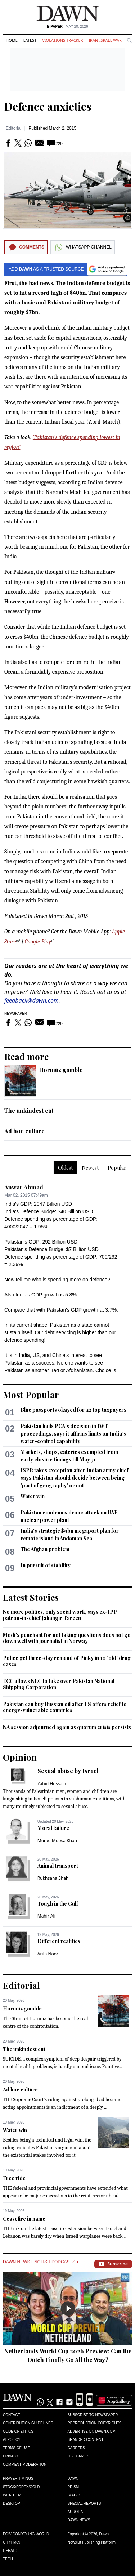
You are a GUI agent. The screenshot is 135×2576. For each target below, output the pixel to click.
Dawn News (79, 2520)
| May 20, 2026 (67, 26)
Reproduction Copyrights (95, 2423)
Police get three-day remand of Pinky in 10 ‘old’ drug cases (67, 1661)
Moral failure (53, 1828)
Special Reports (84, 2503)
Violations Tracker (62, 40)
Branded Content (86, 2440)
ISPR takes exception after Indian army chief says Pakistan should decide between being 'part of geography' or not (75, 1478)
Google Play (38, 941)
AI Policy (12, 2440)
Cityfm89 (11, 2542)
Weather (12, 2495)
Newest (90, 1167)
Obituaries (79, 2456)
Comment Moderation (24, 2464)
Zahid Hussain (51, 1784)
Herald (10, 2551)
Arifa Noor (47, 1954)
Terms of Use (16, 2448)
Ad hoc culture (24, 1131)
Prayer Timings (18, 2479)
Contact (11, 2415)
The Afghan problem (45, 1549)
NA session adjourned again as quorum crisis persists (67, 1727)
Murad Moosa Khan (57, 1841)
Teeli (8, 2559)
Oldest (65, 1167)
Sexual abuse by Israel (68, 1770)
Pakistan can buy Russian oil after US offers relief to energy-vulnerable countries (65, 1707)
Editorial (13, 128)
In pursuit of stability (46, 1565)
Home (12, 40)
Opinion (20, 1757)
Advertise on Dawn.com (92, 2431)
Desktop (11, 2503)
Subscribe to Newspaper (93, 2415)
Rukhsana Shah (53, 1878)
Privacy (10, 2456)
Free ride (14, 2178)
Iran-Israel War (105, 40)
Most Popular (31, 1394)
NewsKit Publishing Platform (92, 2542)
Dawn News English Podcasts (40, 2261)
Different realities (58, 1941)
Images (75, 2495)
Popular (117, 1167)
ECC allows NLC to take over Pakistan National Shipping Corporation (58, 1684)
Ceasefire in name (24, 2218)
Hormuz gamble (61, 1069)
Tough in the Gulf (57, 1903)
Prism (73, 2487)
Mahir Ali (46, 1916)
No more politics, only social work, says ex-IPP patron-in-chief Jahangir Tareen (60, 1615)
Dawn (73, 2479)
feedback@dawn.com (31, 1000)
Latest (29, 40)
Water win (33, 1496)
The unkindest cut (28, 1110)
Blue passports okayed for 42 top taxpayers (73, 1409)
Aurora (75, 2512)
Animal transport (57, 1865)
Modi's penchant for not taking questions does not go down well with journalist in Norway (67, 1638)
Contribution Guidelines (28, 2423)
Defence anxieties (47, 106)
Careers (76, 2448)
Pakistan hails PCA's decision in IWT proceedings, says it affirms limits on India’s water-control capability (73, 1434)
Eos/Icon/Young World (26, 2534)
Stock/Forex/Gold (21, 2487)
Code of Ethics (18, 2431)
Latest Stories (31, 1597)
